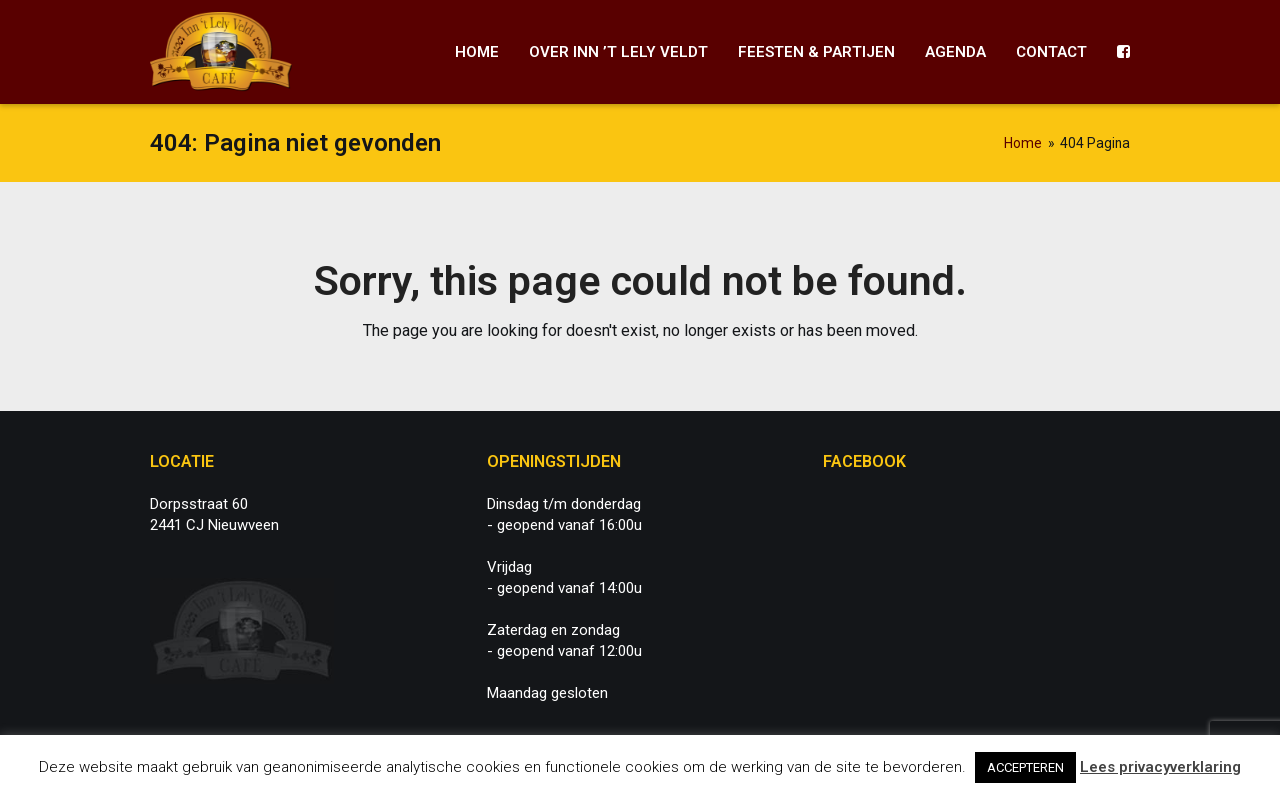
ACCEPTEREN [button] (1025, 767)
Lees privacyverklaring (1160, 767)
